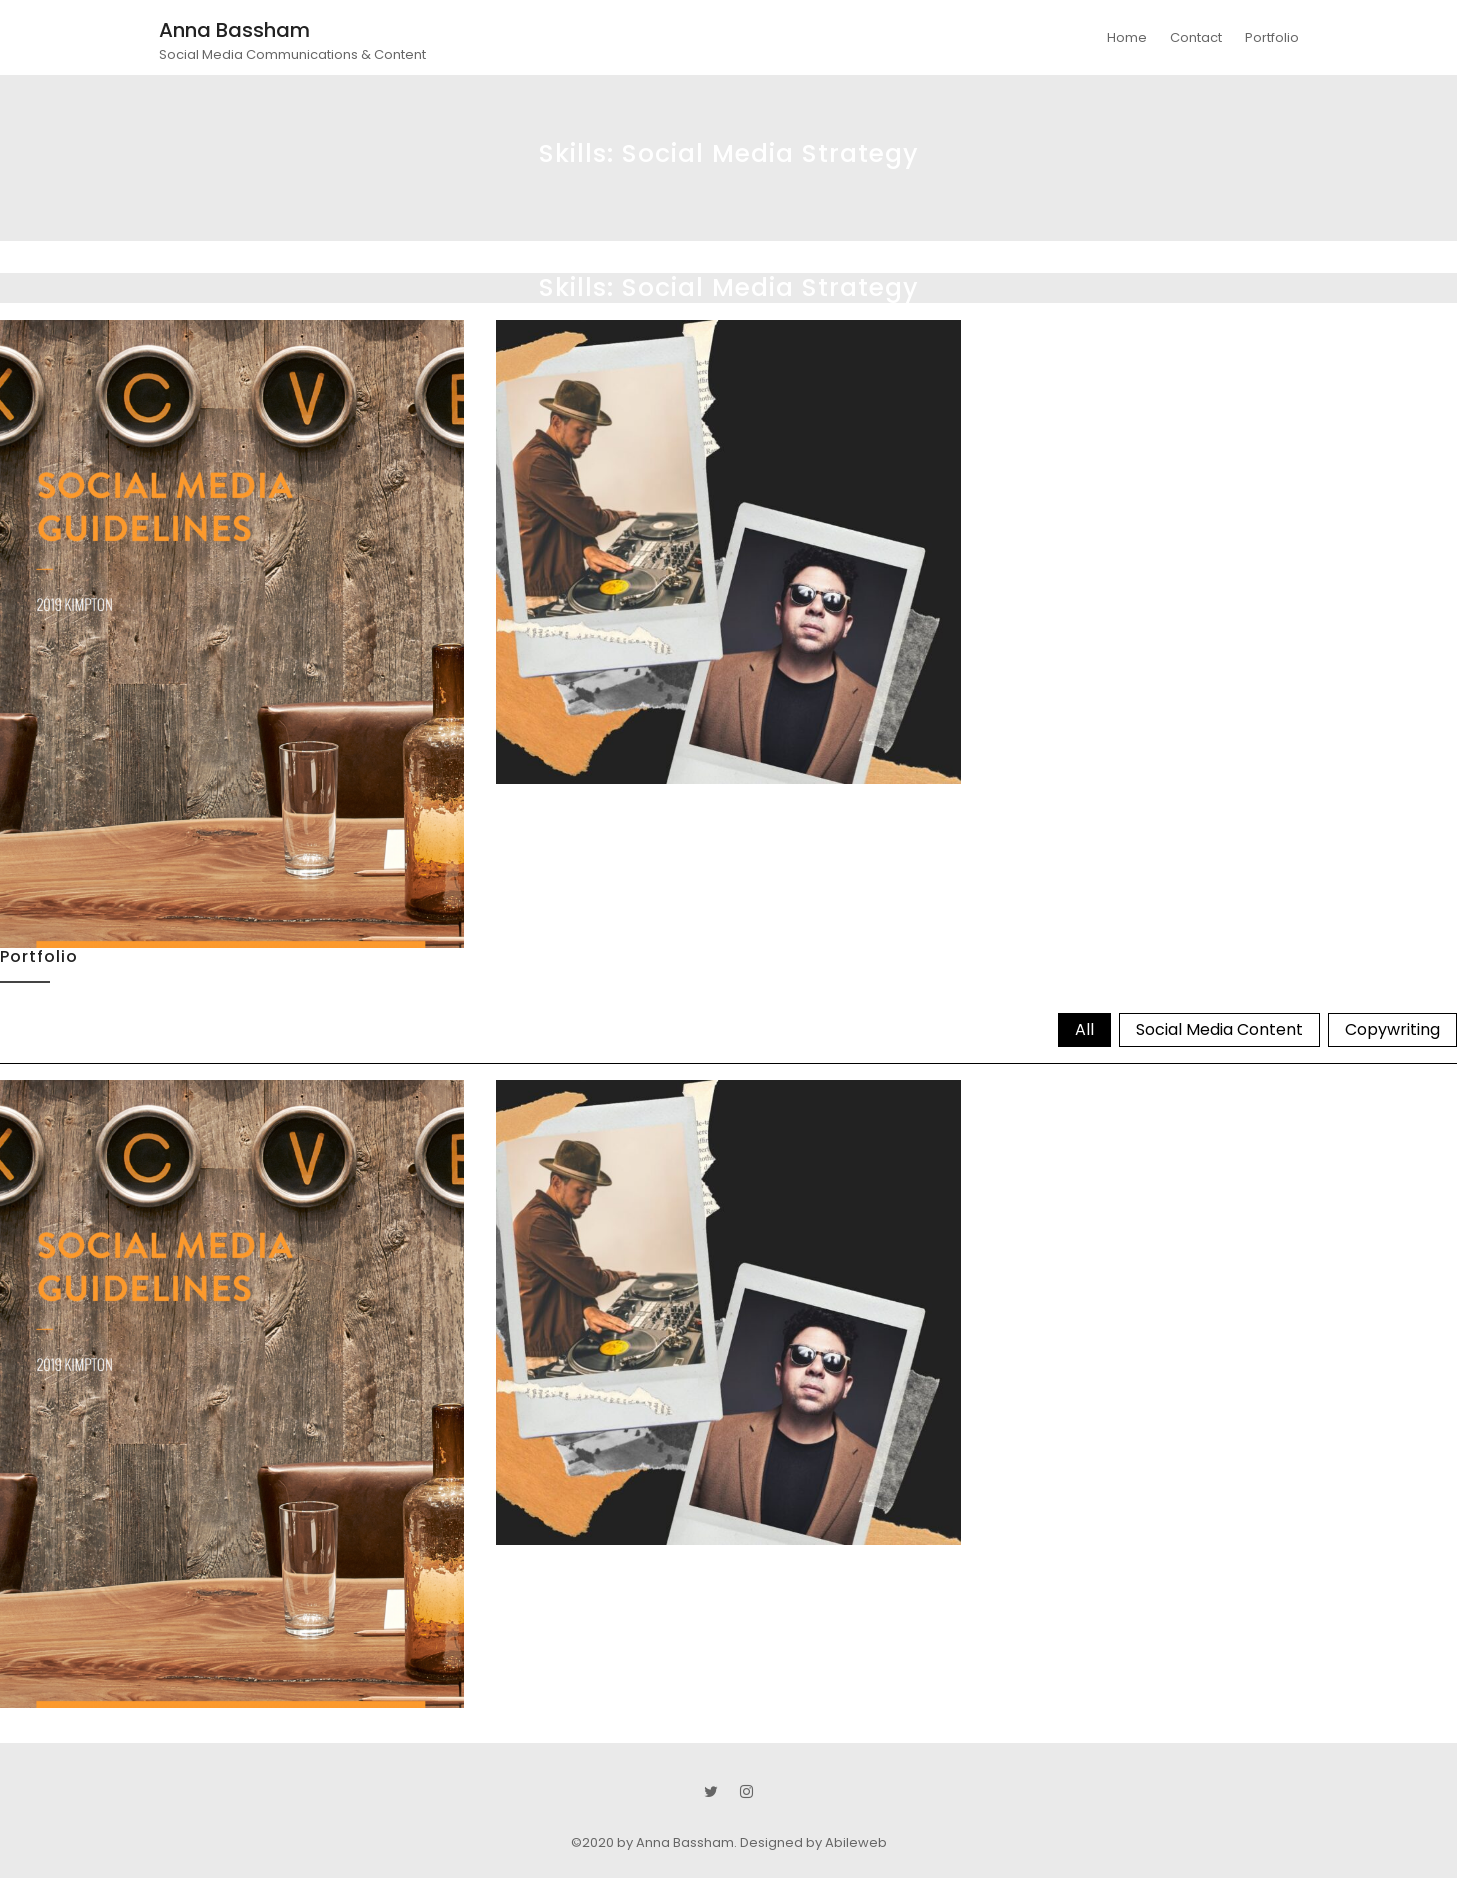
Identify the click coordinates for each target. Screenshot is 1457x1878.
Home (1127, 37)
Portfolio (1272, 37)
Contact (1196, 37)
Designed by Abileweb (813, 1842)
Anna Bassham (234, 30)
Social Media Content (1219, 1029)
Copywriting (1392, 1029)
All (1084, 1029)
